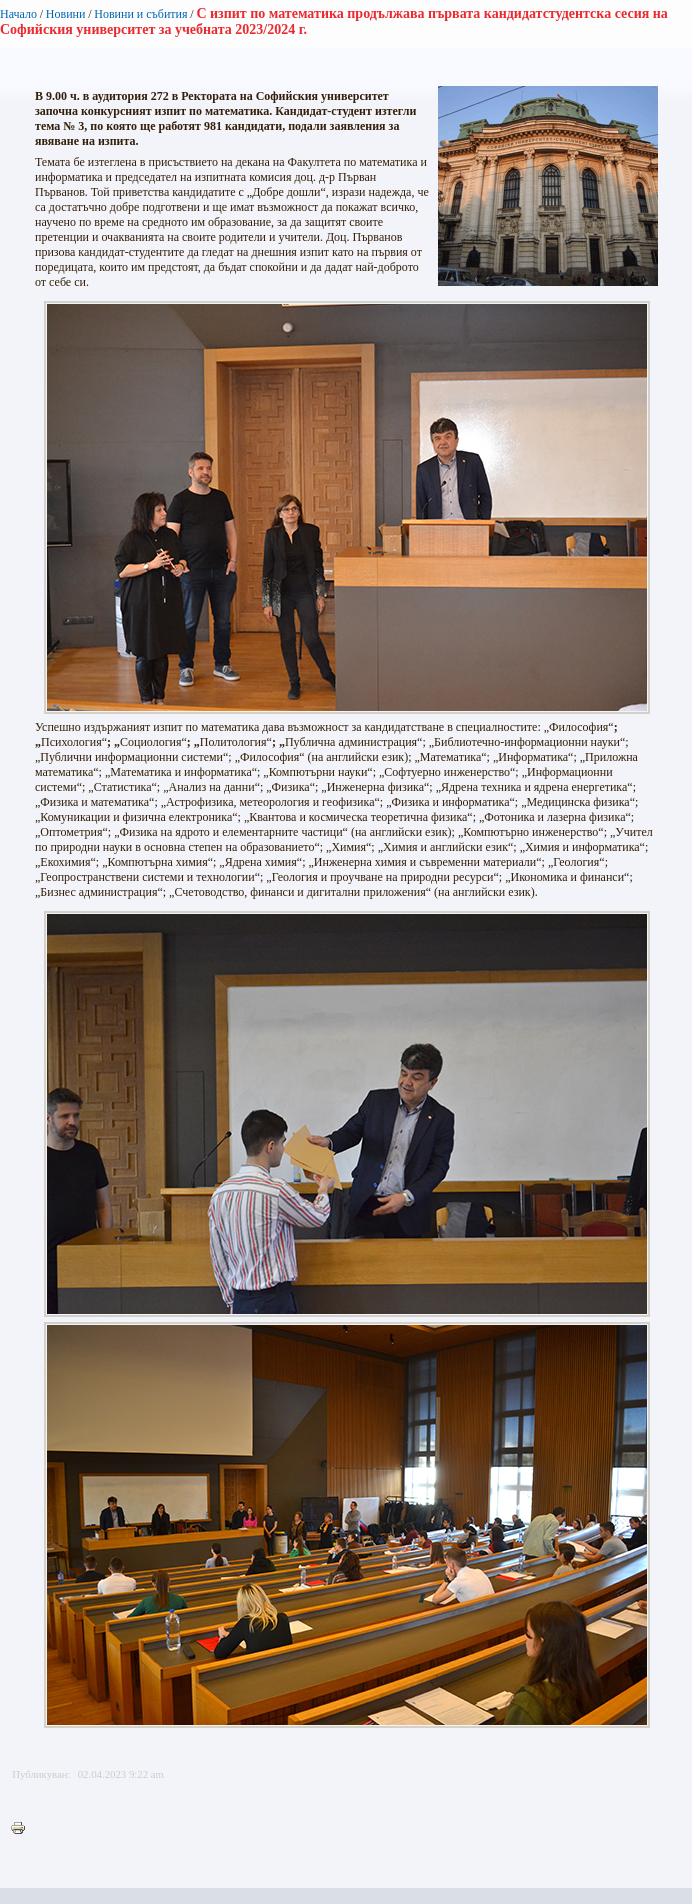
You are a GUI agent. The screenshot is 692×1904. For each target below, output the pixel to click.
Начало (18, 14)
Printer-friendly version (23, 1829)
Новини (66, 14)
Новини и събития (140, 14)
